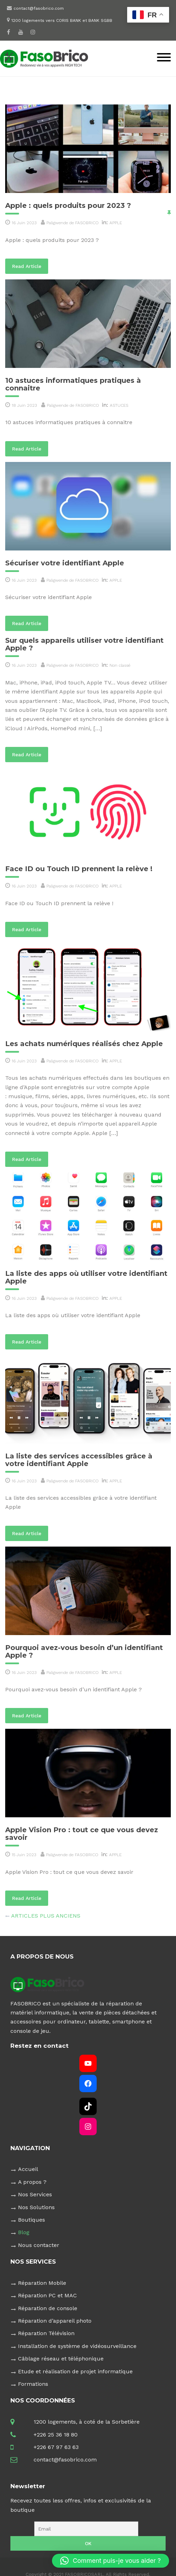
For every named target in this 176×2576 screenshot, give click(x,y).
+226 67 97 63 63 (56, 2447)
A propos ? (32, 2182)
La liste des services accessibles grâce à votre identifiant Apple (78, 1460)
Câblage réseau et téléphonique (61, 2358)
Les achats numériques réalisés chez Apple (84, 1043)
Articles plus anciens (45, 1915)
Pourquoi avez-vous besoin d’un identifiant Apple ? (84, 1651)
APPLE (115, 222)
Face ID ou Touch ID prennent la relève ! (78, 869)
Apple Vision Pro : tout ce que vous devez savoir (81, 1834)
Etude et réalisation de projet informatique (75, 2371)
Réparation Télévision (46, 2333)
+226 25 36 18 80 (56, 2434)
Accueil (28, 2169)
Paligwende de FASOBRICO (72, 222)
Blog (23, 2232)
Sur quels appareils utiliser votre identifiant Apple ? (84, 644)
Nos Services (35, 2194)
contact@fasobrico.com (39, 8)
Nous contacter (38, 2245)
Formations (33, 2384)
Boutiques (31, 2219)
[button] (110, 2561)
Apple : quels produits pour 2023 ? (68, 205)
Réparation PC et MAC (47, 2295)
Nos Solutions (36, 2207)
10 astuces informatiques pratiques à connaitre (73, 384)
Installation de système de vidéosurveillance (77, 2346)
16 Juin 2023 (24, 222)
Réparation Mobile (42, 2283)
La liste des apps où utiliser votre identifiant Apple (86, 1277)
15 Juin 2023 (24, 1854)
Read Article (30, 266)
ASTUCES (119, 405)
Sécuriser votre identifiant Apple (64, 563)
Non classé (119, 665)
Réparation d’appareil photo (54, 2320)
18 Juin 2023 (24, 405)
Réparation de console (47, 2308)
